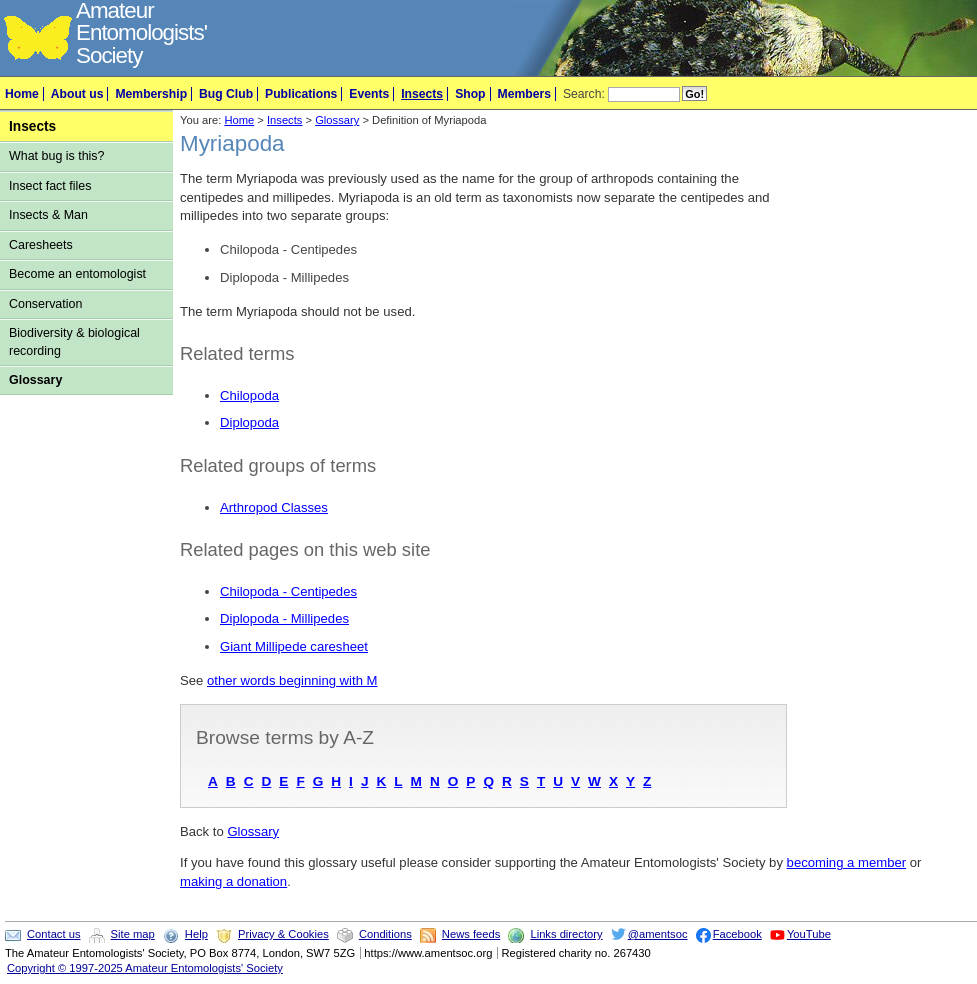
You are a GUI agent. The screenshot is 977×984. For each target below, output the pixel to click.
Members (524, 94)
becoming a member (847, 862)
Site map (133, 934)
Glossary (35, 380)
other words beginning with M (292, 680)
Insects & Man (48, 215)
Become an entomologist (77, 274)
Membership (151, 94)
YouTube (809, 934)
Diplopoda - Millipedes (284, 618)
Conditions (385, 934)
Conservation (45, 304)
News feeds (471, 934)
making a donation (233, 881)
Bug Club (226, 94)
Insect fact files (50, 186)
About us (77, 94)
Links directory (566, 934)
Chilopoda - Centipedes (288, 591)
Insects (422, 94)
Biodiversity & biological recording (74, 341)
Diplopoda (249, 422)
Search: (584, 94)
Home (22, 94)
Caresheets (41, 245)
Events (369, 94)
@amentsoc (658, 934)
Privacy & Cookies (283, 934)
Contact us (53, 934)
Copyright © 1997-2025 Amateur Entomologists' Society (145, 968)
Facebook (737, 934)
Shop (470, 94)
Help (196, 934)
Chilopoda (249, 395)
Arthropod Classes (274, 507)
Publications (301, 94)
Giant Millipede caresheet (294, 646)
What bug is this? (57, 156)
